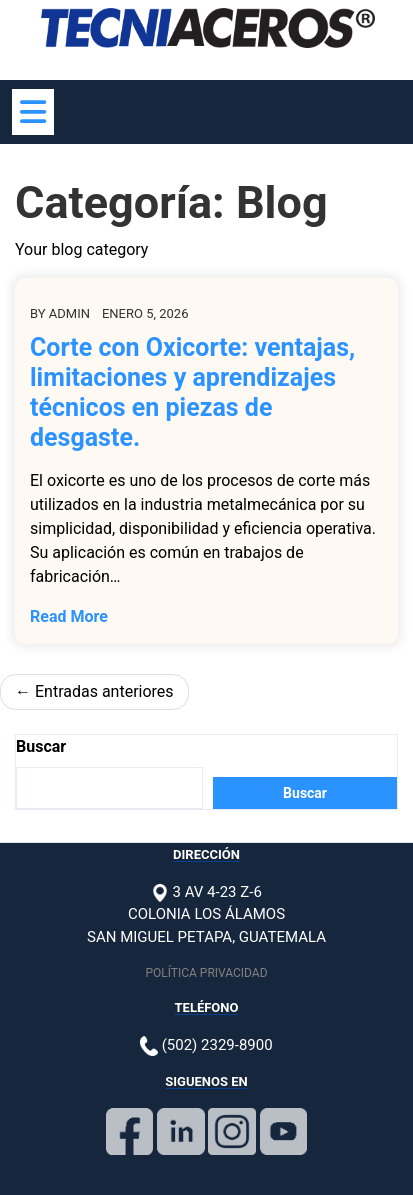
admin (69, 313)
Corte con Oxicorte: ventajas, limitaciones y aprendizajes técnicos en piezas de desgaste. (192, 392)
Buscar (41, 746)
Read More (69, 616)
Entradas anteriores (104, 691)
